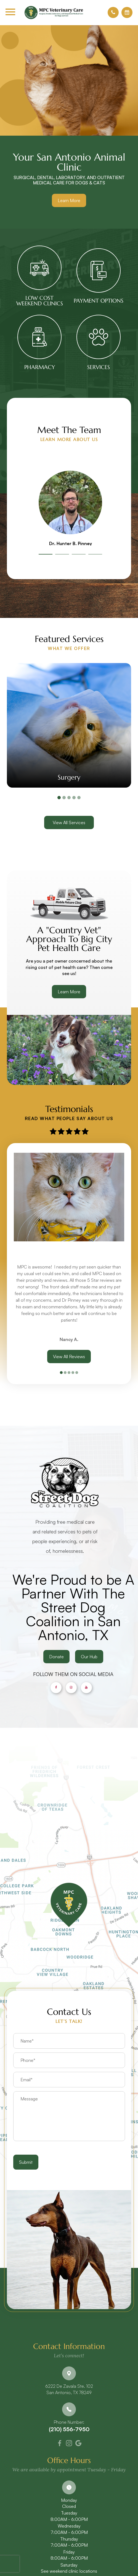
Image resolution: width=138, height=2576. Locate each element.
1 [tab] (45, 554)
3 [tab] (79, 554)
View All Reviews (69, 1356)
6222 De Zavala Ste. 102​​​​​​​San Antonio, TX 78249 (69, 2389)
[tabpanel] (70, 507)
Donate (70, 1670)
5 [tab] (79, 797)
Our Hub (102, 1670)
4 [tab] (95, 554)
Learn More (69, 200)
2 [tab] (62, 554)
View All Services (69, 822)
